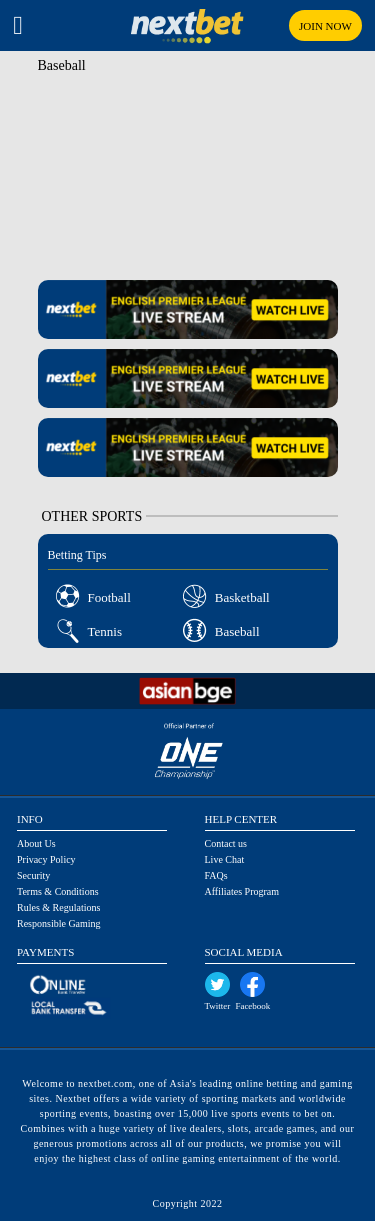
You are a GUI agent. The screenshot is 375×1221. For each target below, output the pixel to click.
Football (109, 597)
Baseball (237, 631)
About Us (36, 843)
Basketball (242, 597)
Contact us (226, 843)
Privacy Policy (46, 859)
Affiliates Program (242, 891)
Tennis (105, 631)
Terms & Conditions (58, 891)
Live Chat (225, 859)
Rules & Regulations (58, 907)
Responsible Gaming (59, 923)
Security (33, 875)
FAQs (216, 875)
